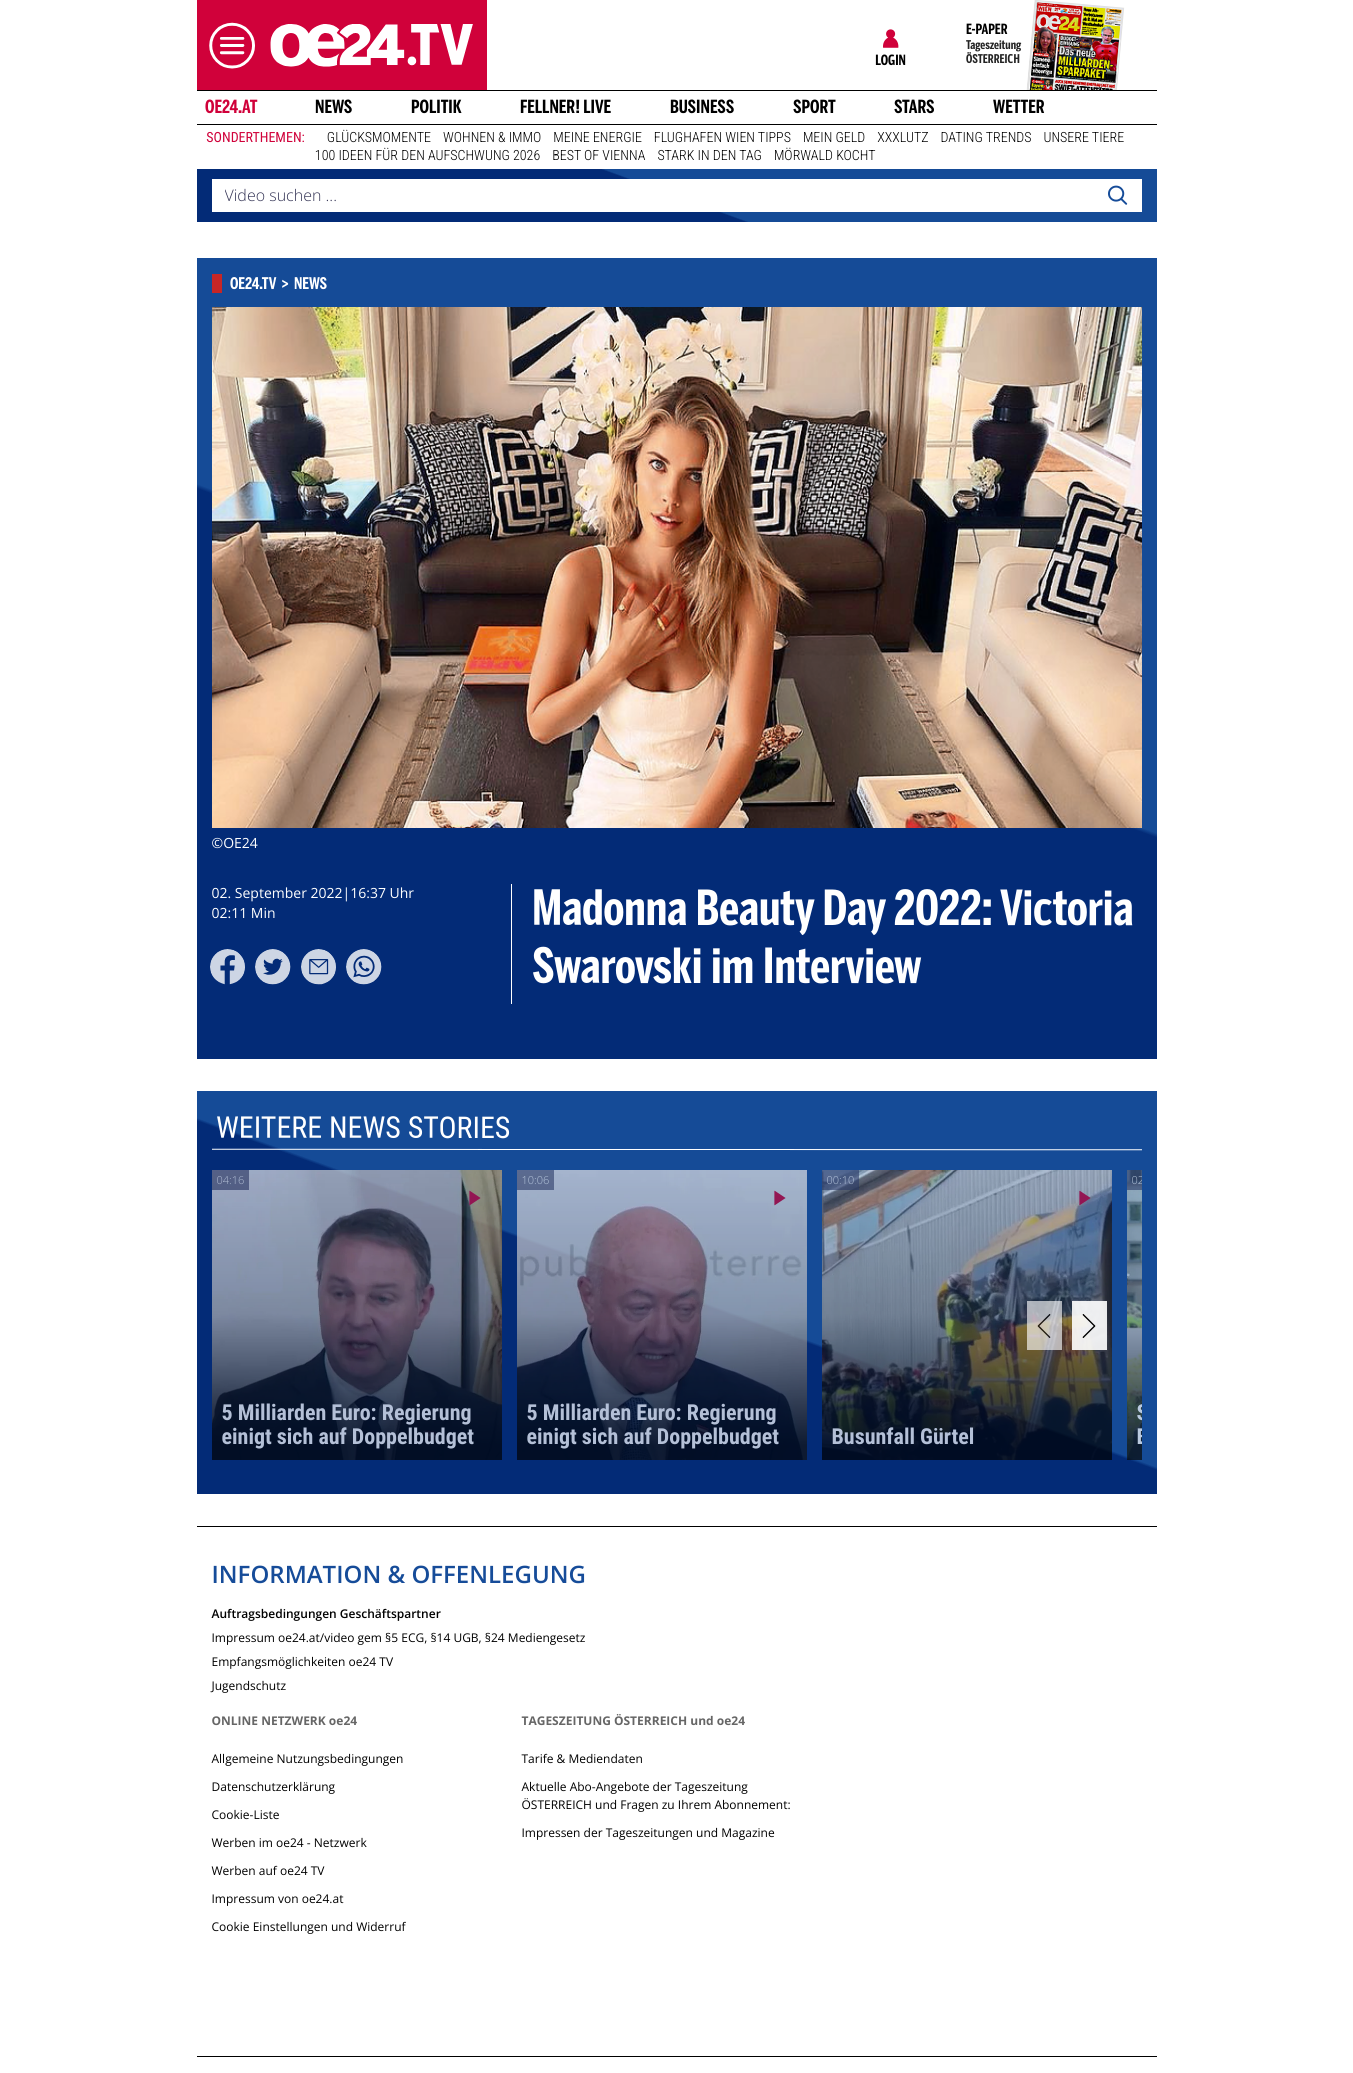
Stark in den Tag (709, 156)
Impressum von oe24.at (278, 1898)
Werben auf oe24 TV (268, 1870)
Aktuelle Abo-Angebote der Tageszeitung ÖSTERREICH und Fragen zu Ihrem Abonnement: (655, 1795)
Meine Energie (597, 138)
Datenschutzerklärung (274, 1786)
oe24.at (230, 107)
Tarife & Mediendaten (581, 1758)
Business (702, 107)
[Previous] (1044, 1325)
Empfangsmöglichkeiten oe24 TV (303, 1660)
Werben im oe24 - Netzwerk (289, 1842)
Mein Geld (834, 138)
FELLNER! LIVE (565, 107)
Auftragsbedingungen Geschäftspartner (326, 1612)
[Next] (1089, 1325)
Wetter (1019, 107)
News (333, 107)
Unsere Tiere (1084, 138)
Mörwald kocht (825, 156)
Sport (814, 107)
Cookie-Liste (246, 1814)
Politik (436, 107)
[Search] (1117, 196)
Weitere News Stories (362, 1128)
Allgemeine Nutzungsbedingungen (308, 1758)
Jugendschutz (249, 1684)
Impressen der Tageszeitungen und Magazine (647, 1832)
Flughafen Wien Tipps (722, 138)
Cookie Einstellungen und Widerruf (309, 1926)
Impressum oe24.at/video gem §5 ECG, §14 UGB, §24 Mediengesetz (399, 1636)
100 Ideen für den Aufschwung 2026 (427, 156)
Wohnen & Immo (492, 138)
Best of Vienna (598, 156)
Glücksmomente (379, 138)
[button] (227, 45)
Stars (914, 107)
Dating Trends (986, 138)
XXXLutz (902, 138)
